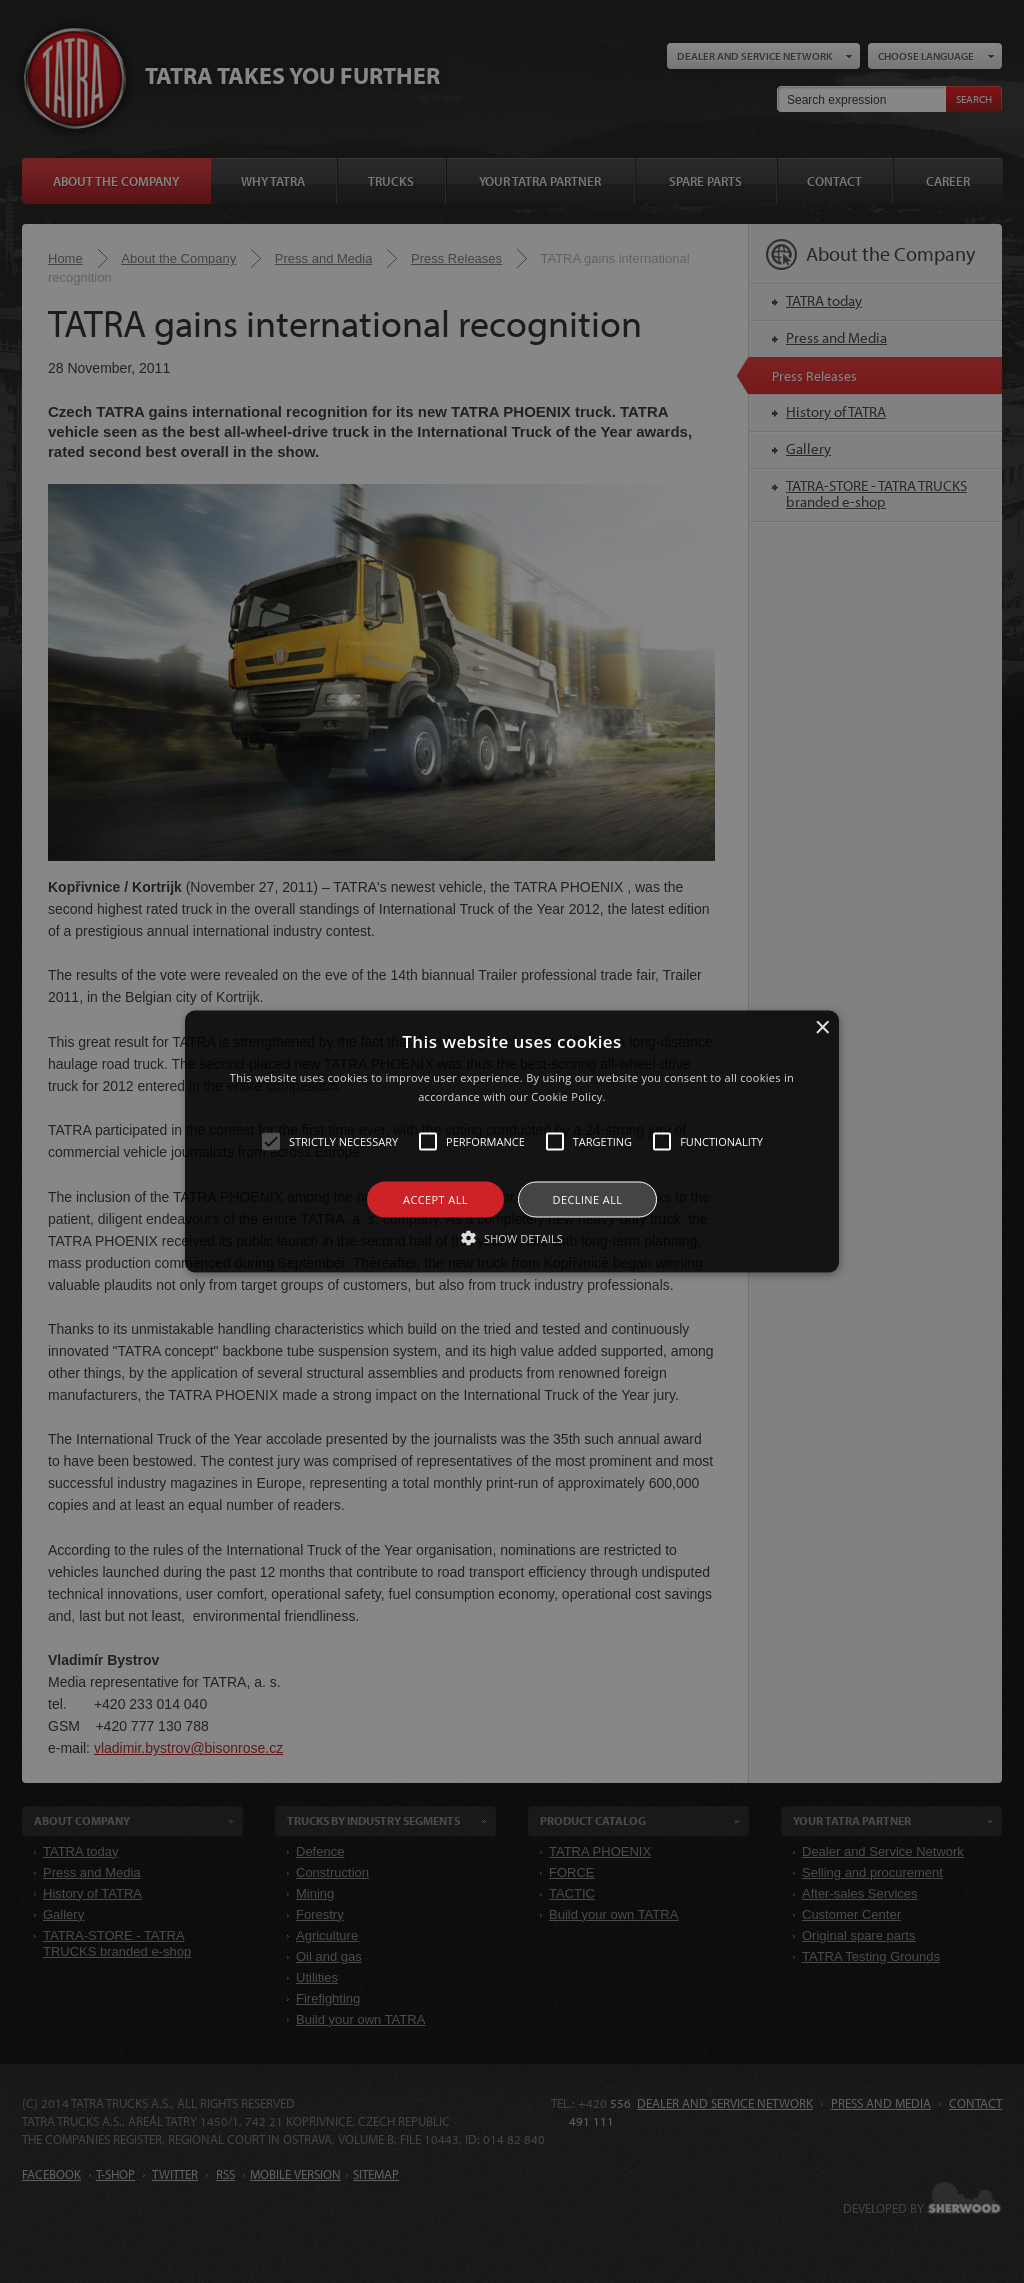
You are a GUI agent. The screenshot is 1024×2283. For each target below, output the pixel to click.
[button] (512, 1141)
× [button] (821, 1027)
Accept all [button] (435, 1199)
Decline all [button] (588, 1199)
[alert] (512, 1141)
